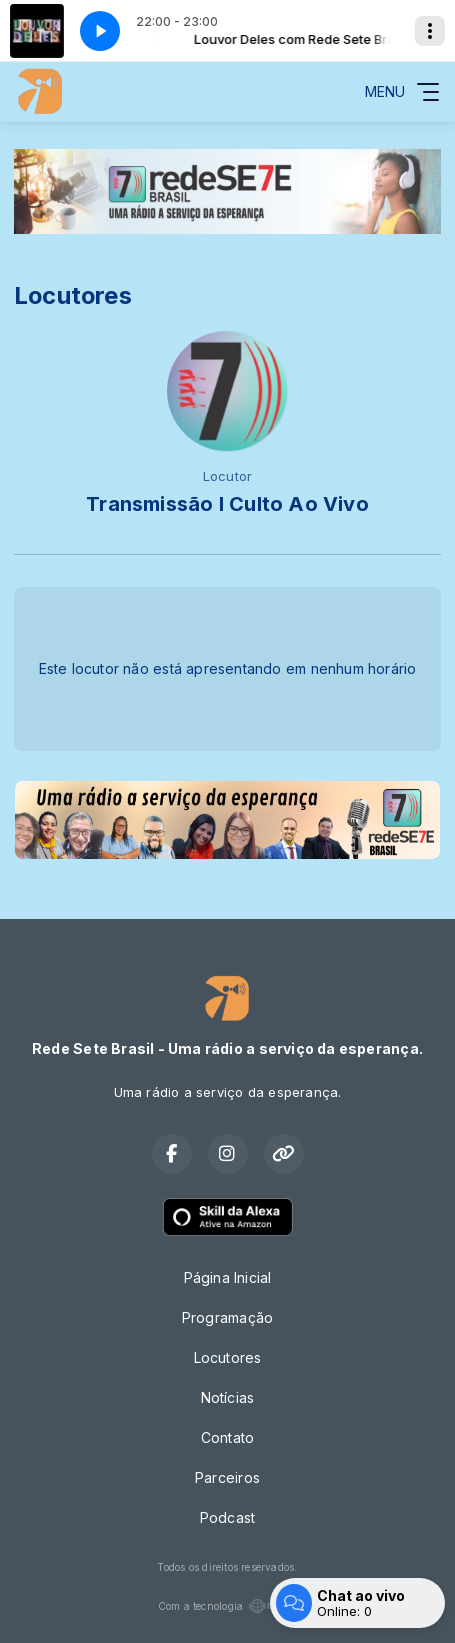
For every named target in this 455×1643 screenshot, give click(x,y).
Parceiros (227, 1477)
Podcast (227, 1517)
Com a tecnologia (227, 1606)
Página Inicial (228, 1277)
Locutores (228, 1357)
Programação (227, 1317)
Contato (227, 1437)
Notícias (228, 1397)
